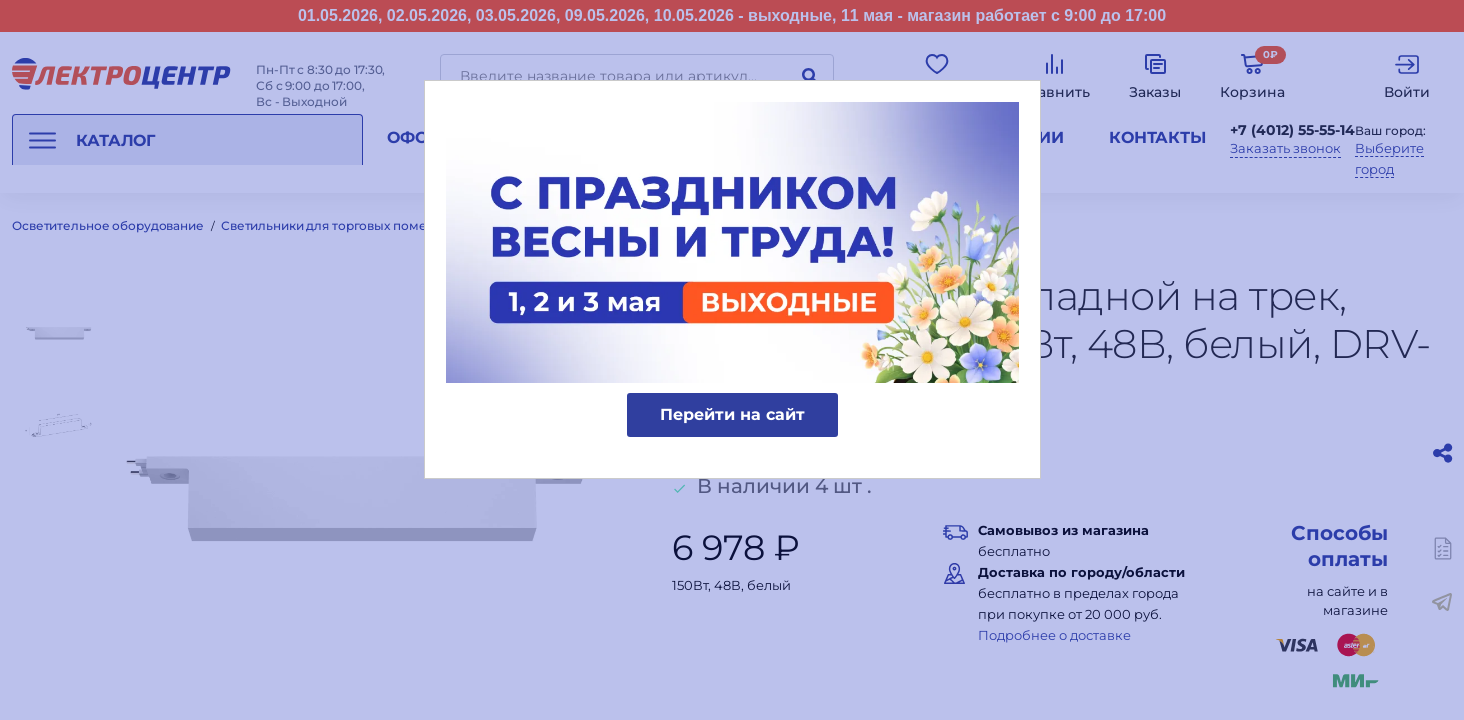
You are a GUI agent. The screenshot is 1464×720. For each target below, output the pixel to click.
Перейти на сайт (732, 414)
